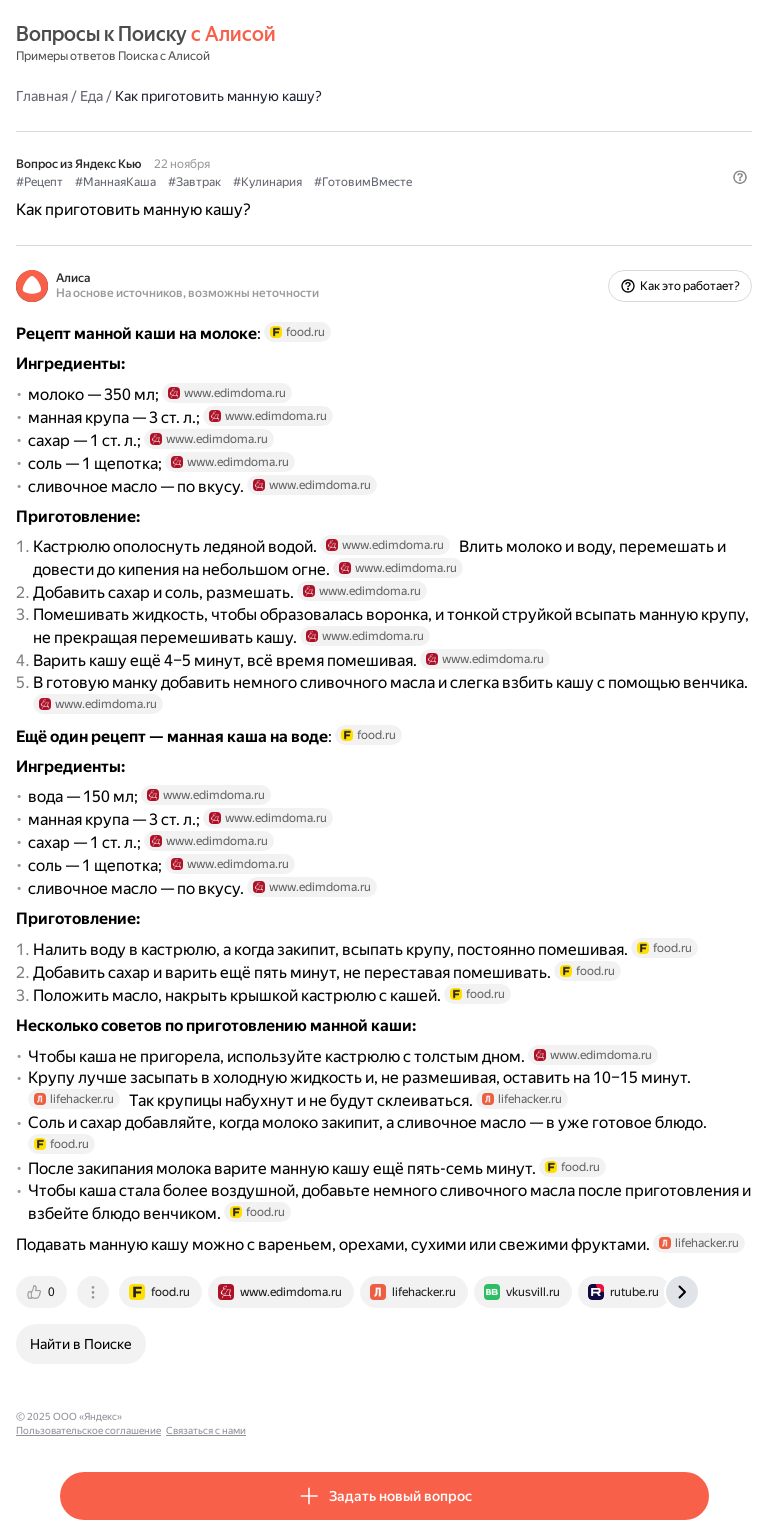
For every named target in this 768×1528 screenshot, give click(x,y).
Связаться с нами (321, 1416)
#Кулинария (267, 182)
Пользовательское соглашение (203, 1416)
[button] (740, 177)
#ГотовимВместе (363, 182)
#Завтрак (194, 182)
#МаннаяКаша (115, 182)
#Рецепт (39, 182)
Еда (91, 96)
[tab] (43, 1292)
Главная (42, 96)
